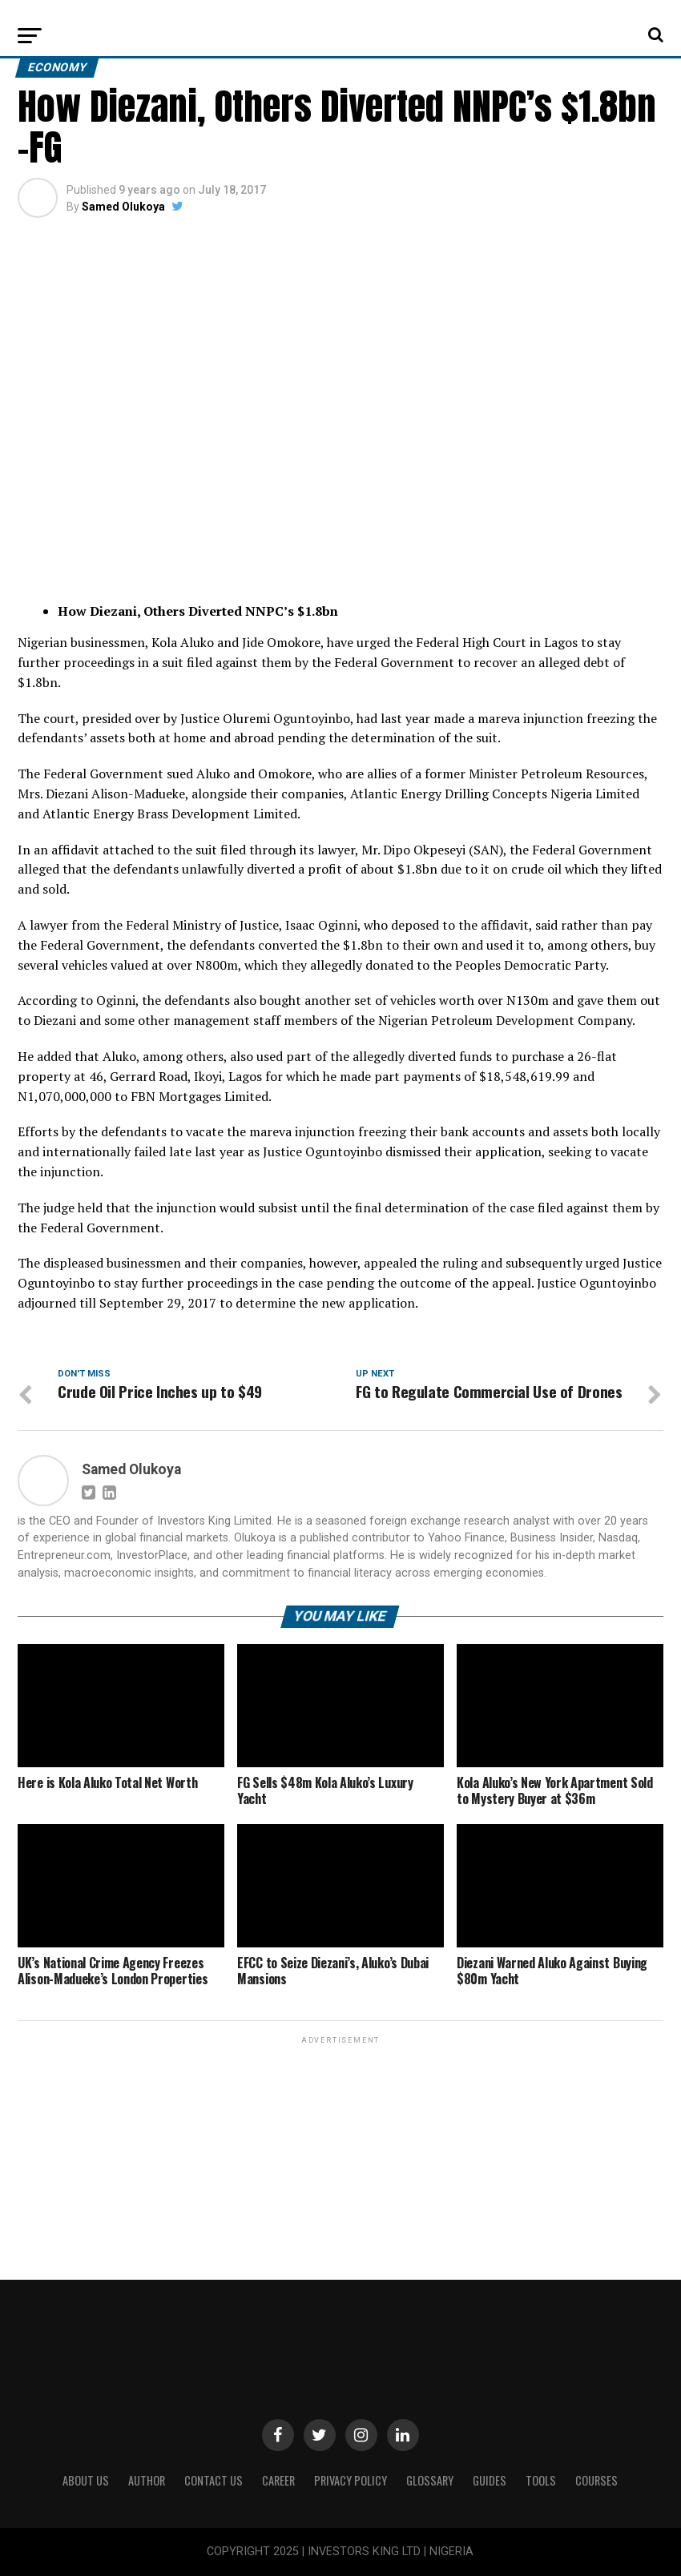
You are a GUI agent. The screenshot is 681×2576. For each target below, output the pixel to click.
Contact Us (213, 2480)
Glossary (429, 2480)
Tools (541, 2480)
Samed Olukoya (123, 206)
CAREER (278, 2480)
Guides (489, 2480)
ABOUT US (85, 2480)
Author (146, 2480)
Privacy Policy (350, 2480)
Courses (596, 2480)
